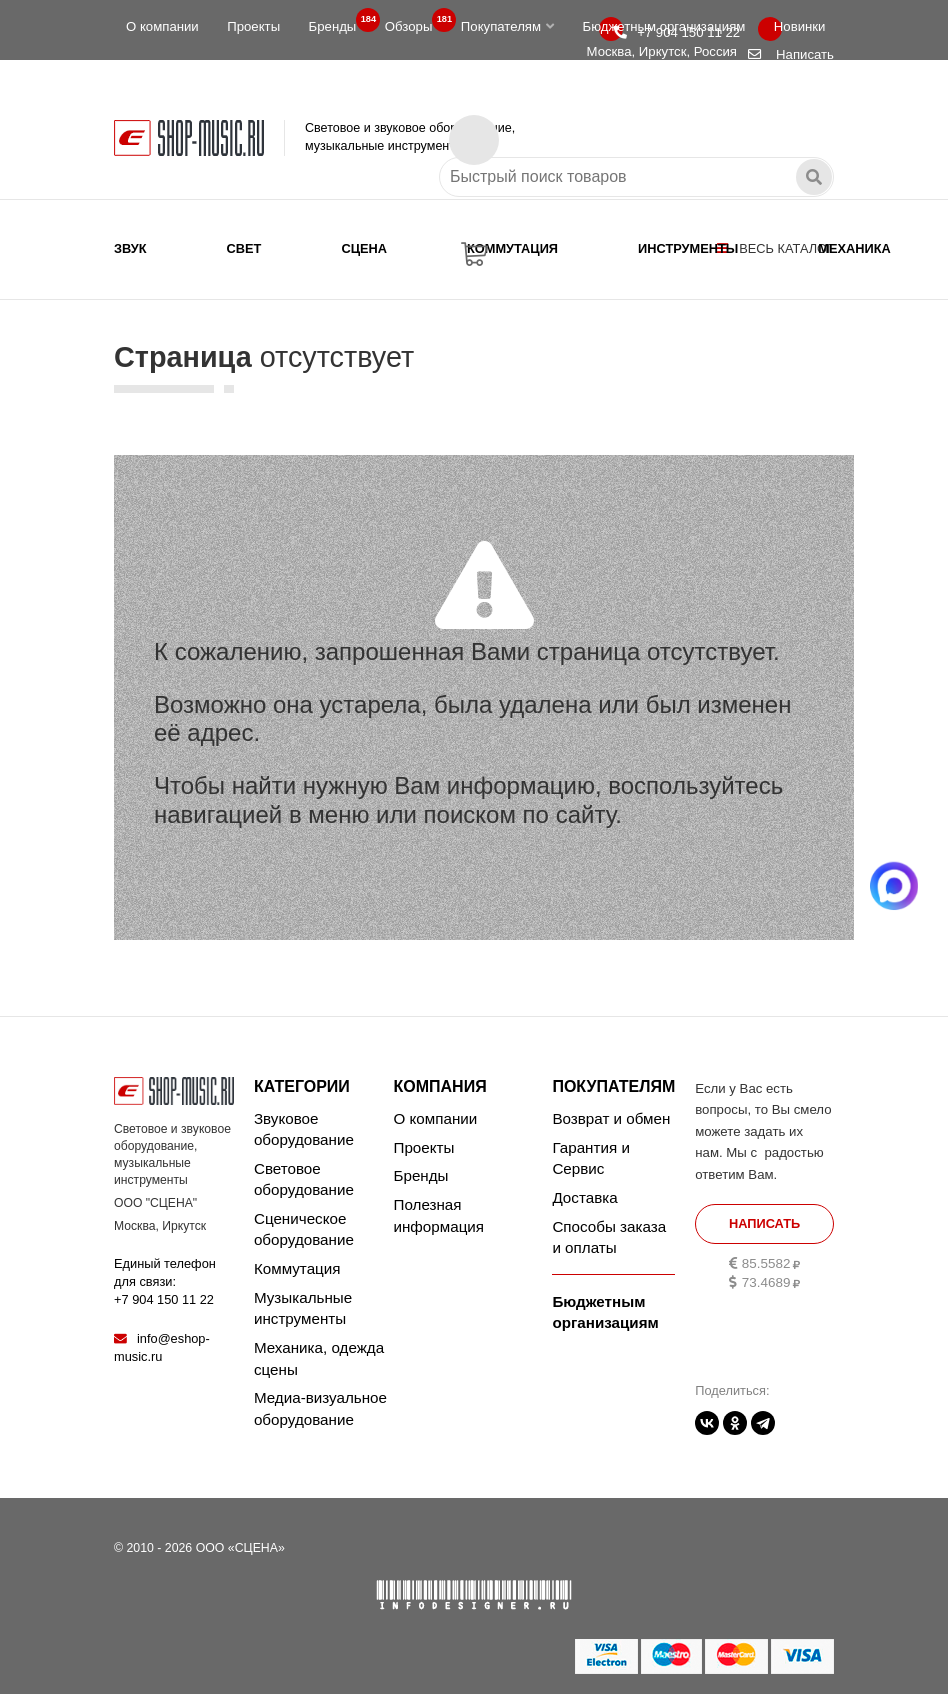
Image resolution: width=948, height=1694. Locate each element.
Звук (130, 248)
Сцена (364, 248)
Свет (244, 248)
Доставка (584, 1197)
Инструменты (688, 248)
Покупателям (507, 26)
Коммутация (512, 248)
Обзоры (415, 22)
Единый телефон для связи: (165, 1282)
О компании (162, 26)
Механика (854, 248)
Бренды (339, 22)
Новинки (800, 26)
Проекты (253, 26)
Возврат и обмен (611, 1118)
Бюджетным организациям (663, 26)
